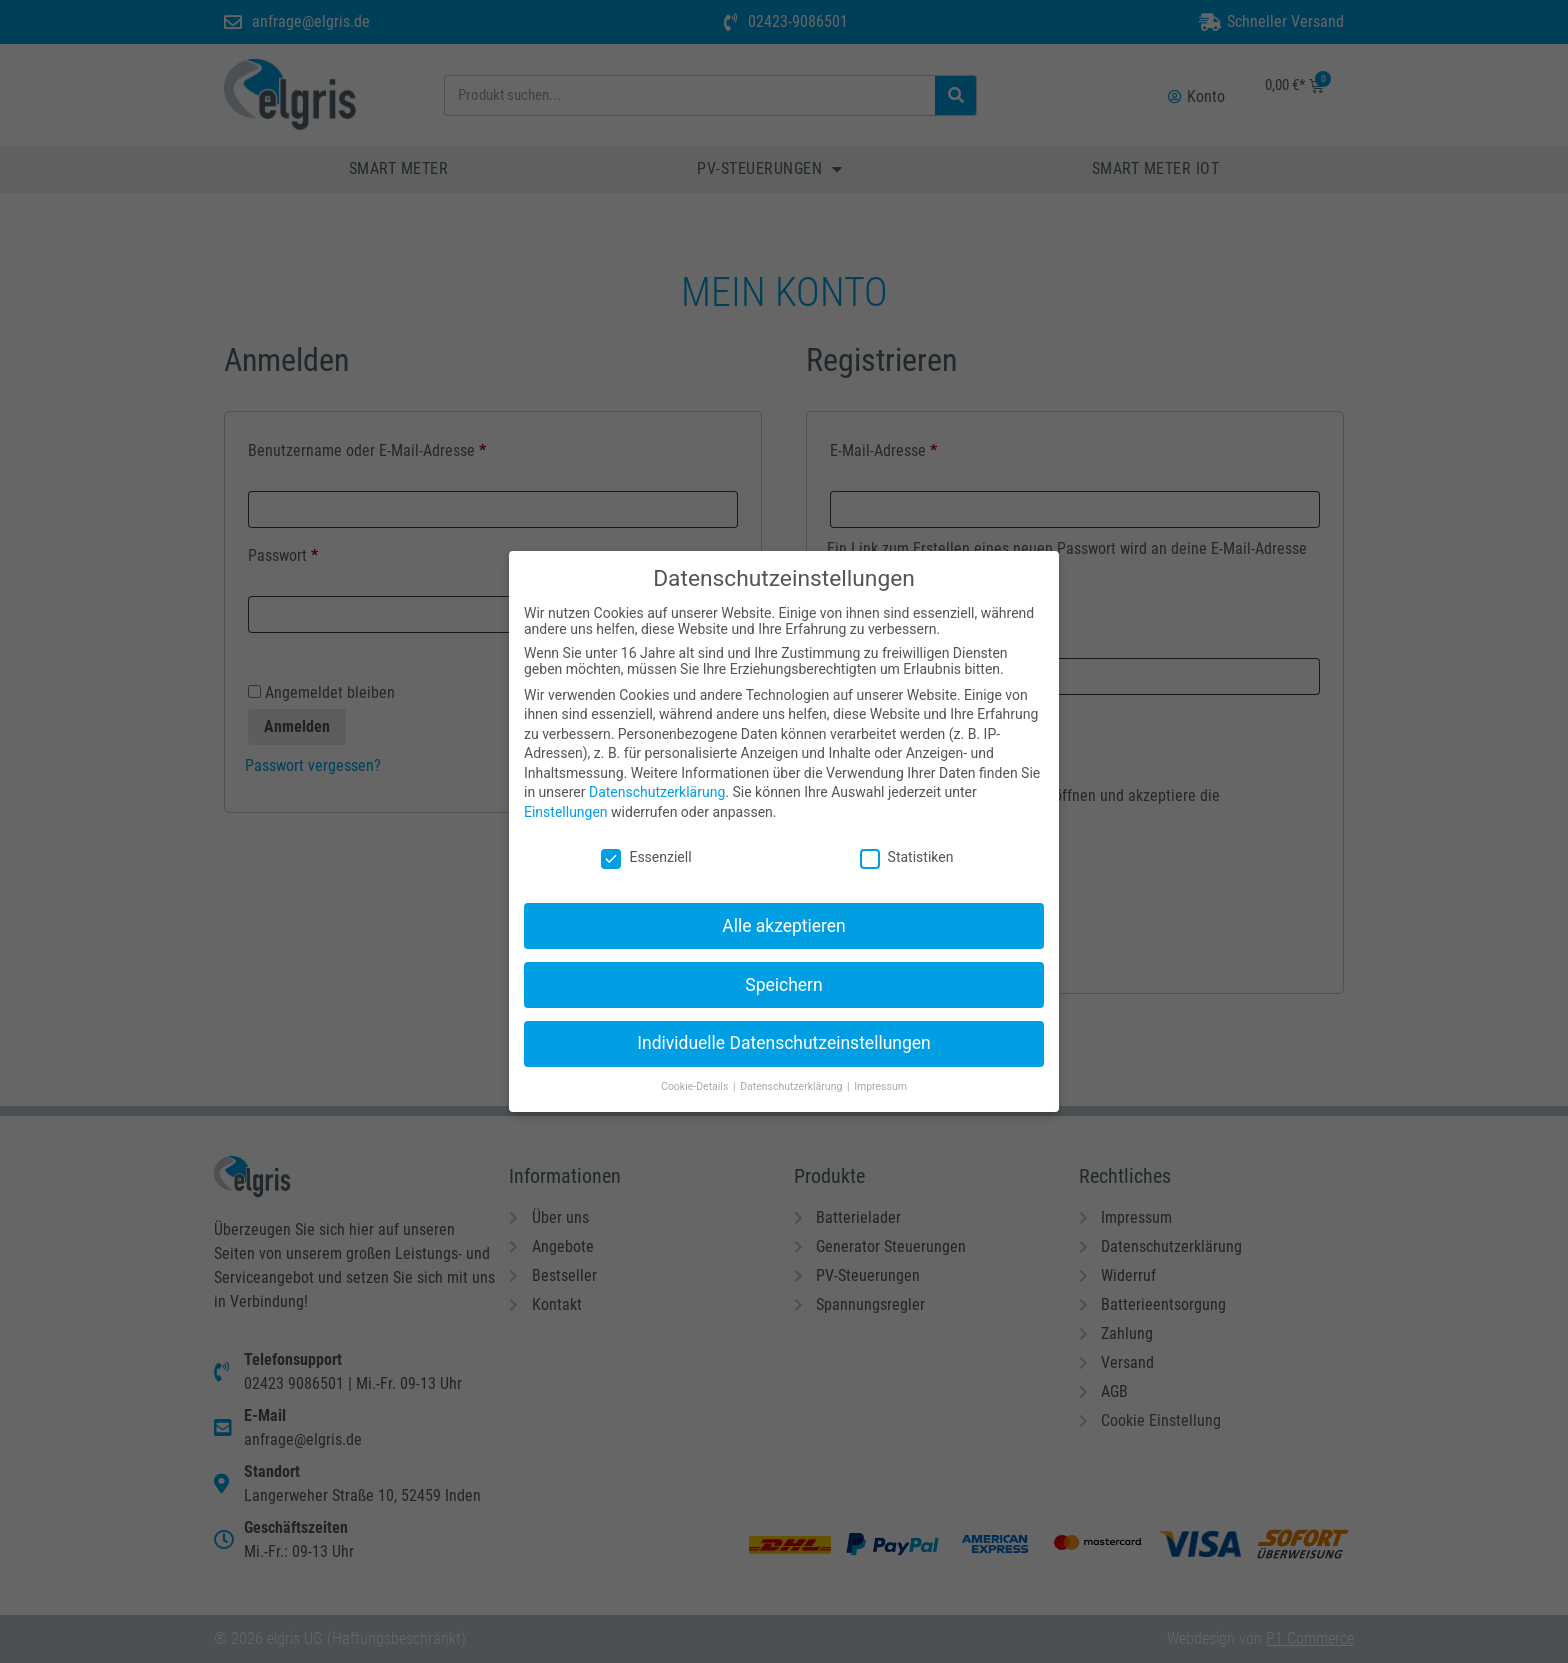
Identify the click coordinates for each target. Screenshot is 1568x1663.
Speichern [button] (783, 968)
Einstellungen (566, 796)
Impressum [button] (880, 1070)
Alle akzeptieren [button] (784, 909)
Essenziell (646, 841)
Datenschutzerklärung (657, 776)
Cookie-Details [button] (696, 1070)
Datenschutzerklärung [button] (792, 1070)
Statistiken (907, 841)
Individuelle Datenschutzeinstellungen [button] (783, 1027)
